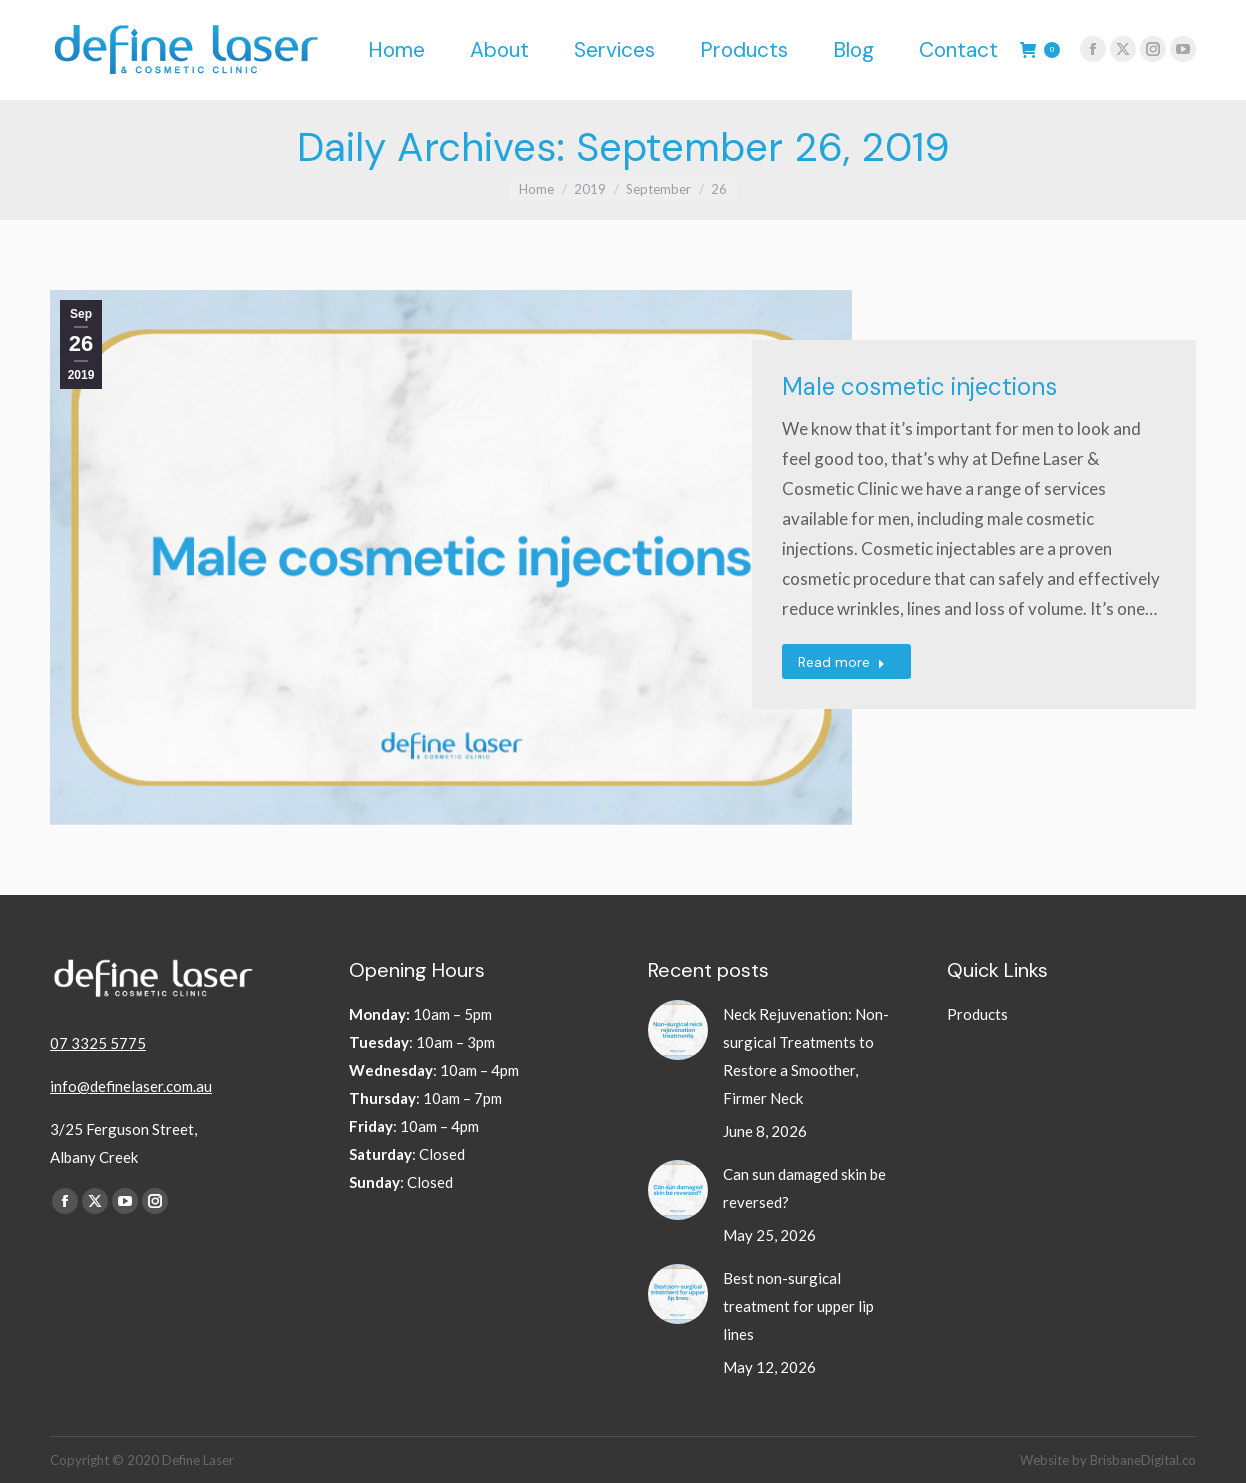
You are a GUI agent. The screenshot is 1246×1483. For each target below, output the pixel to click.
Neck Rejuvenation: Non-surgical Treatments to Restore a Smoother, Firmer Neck (806, 1056)
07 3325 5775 (98, 1043)
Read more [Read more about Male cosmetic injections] (841, 662)
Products (977, 1014)
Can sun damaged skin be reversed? (804, 1188)
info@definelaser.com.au (131, 1086)
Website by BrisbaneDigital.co (1108, 1460)
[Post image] (678, 1030)
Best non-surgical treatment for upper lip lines (798, 1306)
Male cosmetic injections (919, 386)
